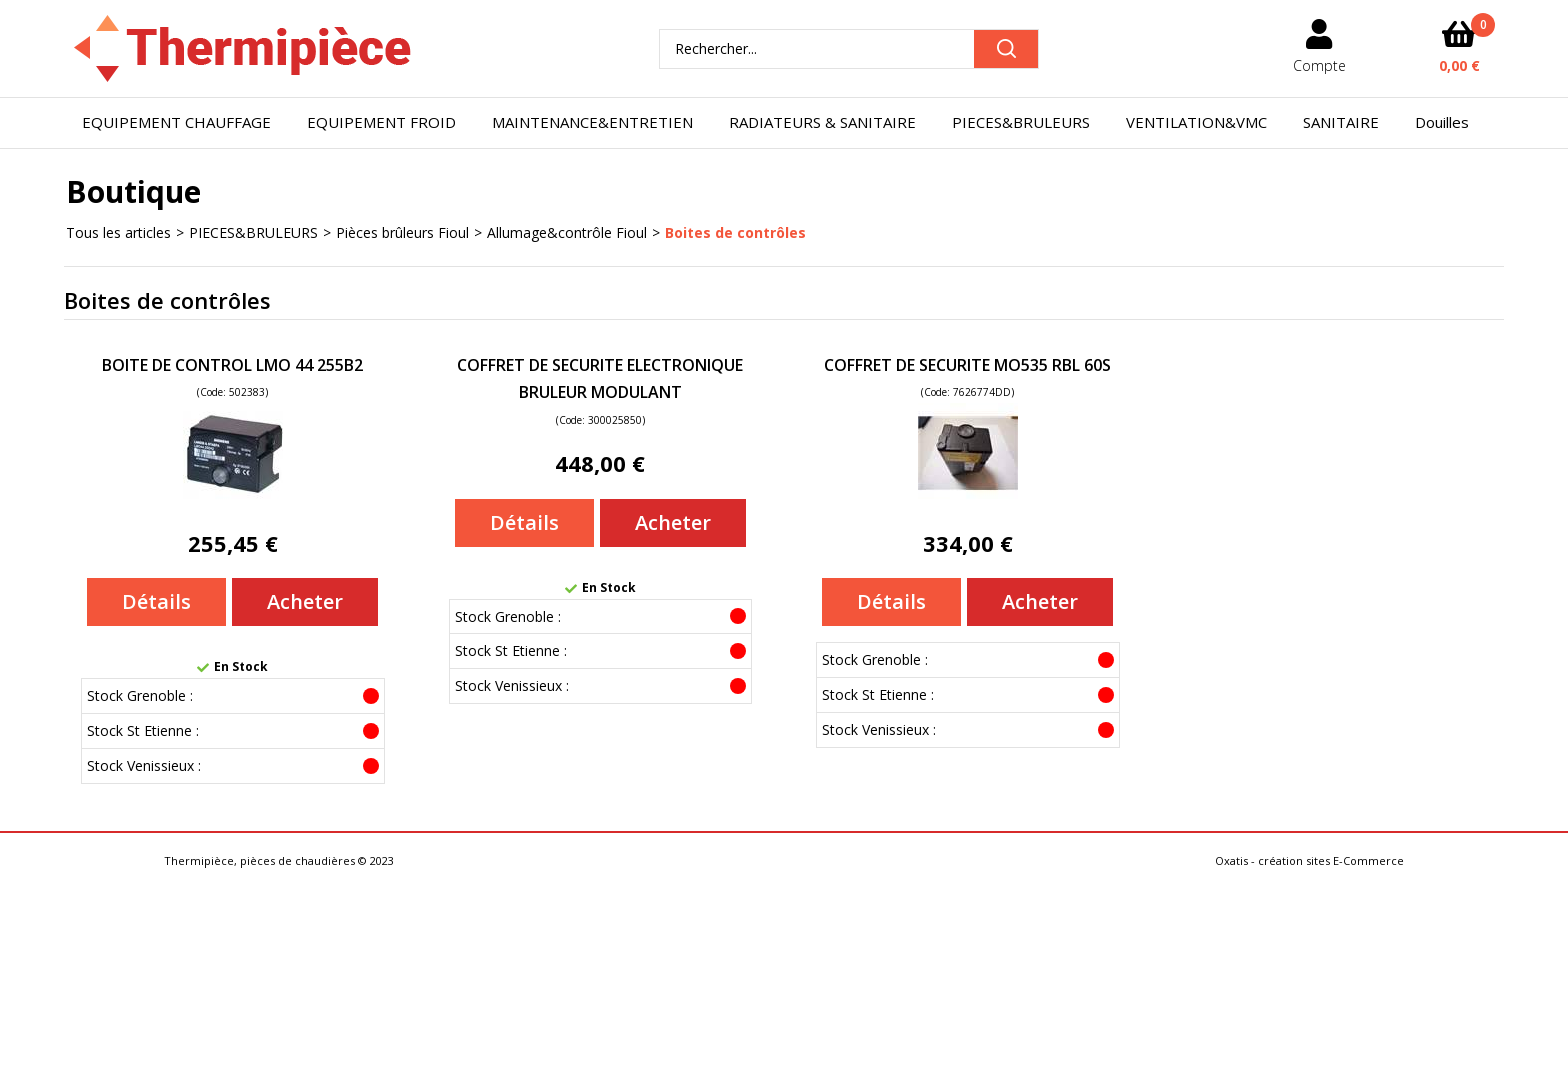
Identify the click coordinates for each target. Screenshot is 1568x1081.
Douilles (1442, 122)
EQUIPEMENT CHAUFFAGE (176, 122)
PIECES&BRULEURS (1021, 122)
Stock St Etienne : (143, 730)
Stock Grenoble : (140, 695)
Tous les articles (118, 232)
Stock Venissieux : (144, 765)
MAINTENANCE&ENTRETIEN (592, 122)
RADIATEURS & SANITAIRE (822, 122)
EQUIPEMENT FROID (381, 122)
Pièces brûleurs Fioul (402, 232)
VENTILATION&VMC (1196, 122)
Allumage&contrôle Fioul (567, 232)
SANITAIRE (1341, 122)
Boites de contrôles (735, 232)
